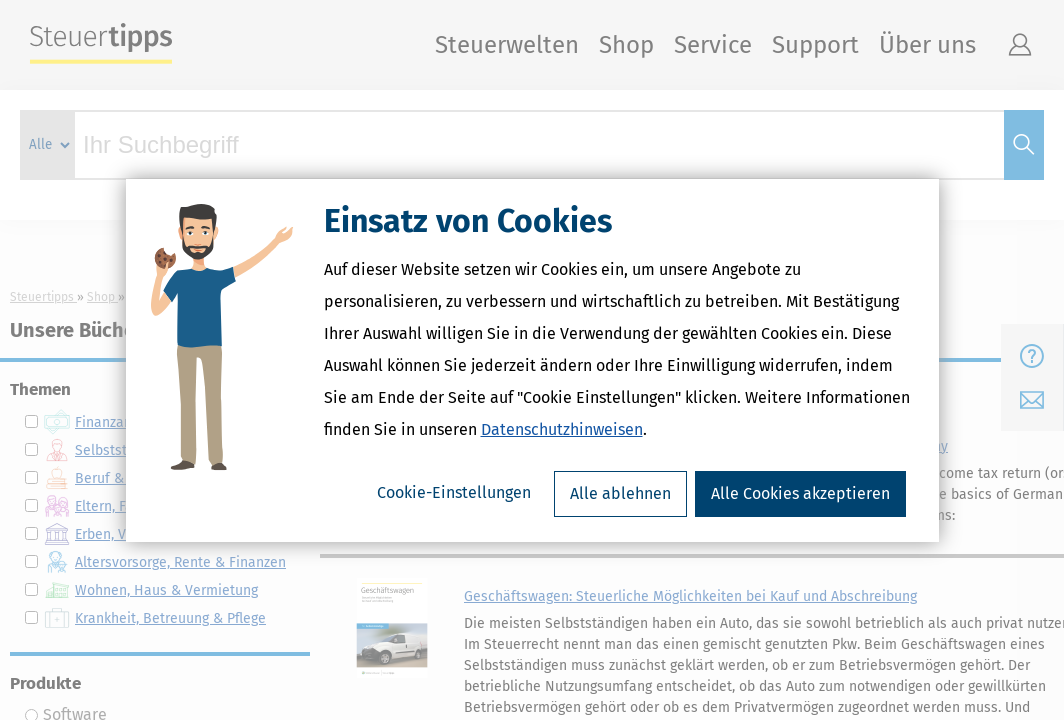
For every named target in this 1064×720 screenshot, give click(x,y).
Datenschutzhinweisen (562, 429)
